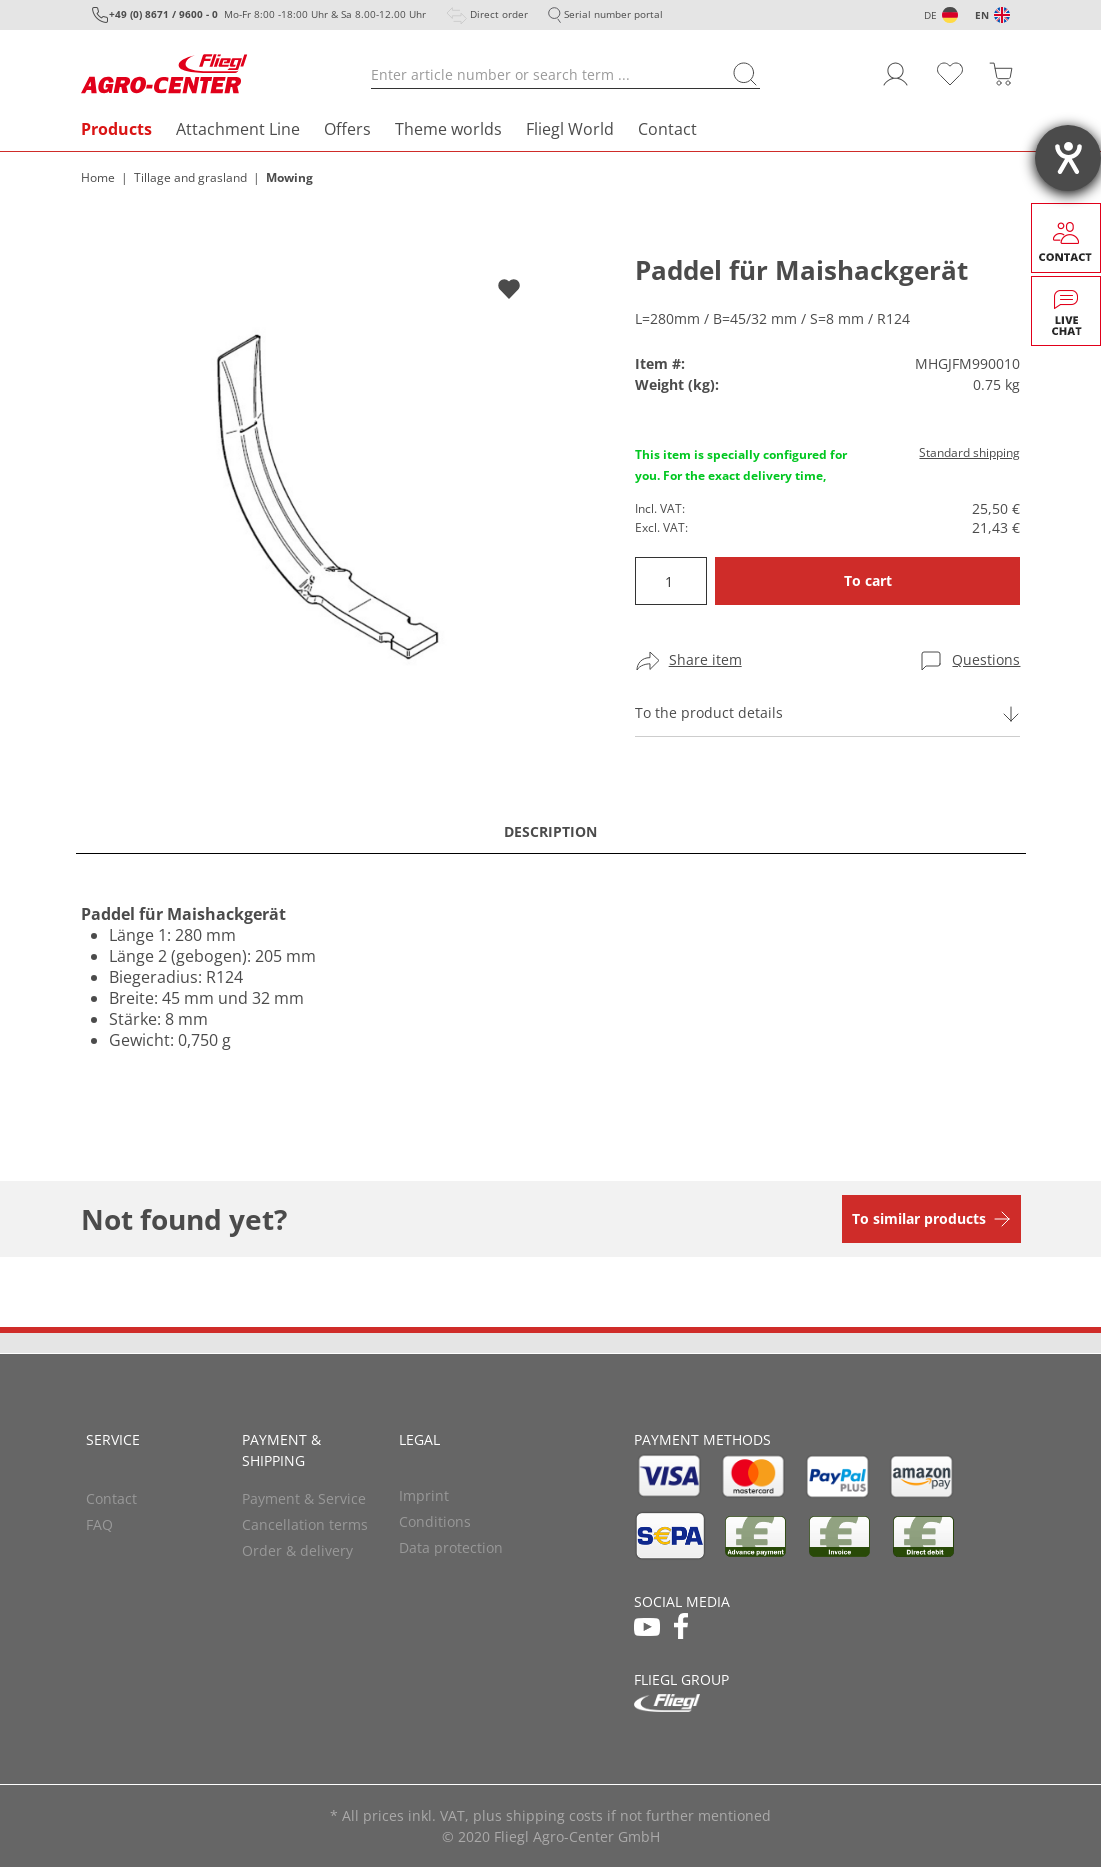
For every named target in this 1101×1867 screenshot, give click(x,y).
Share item (705, 659)
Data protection (451, 1547)
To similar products (919, 1218)
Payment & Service (304, 1498)
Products (116, 129)
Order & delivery (297, 1550)
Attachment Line (238, 129)
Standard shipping (969, 452)
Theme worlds (448, 129)
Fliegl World (570, 129)
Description (550, 831)
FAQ (99, 1524)
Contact (667, 129)
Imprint (424, 1495)
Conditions (435, 1521)
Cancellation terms (305, 1524)
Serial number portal (613, 14)
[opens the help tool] (1068, 158)
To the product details (709, 712)
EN (982, 15)
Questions (986, 659)
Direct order (499, 14)
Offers (347, 129)
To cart (868, 580)
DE (930, 15)
